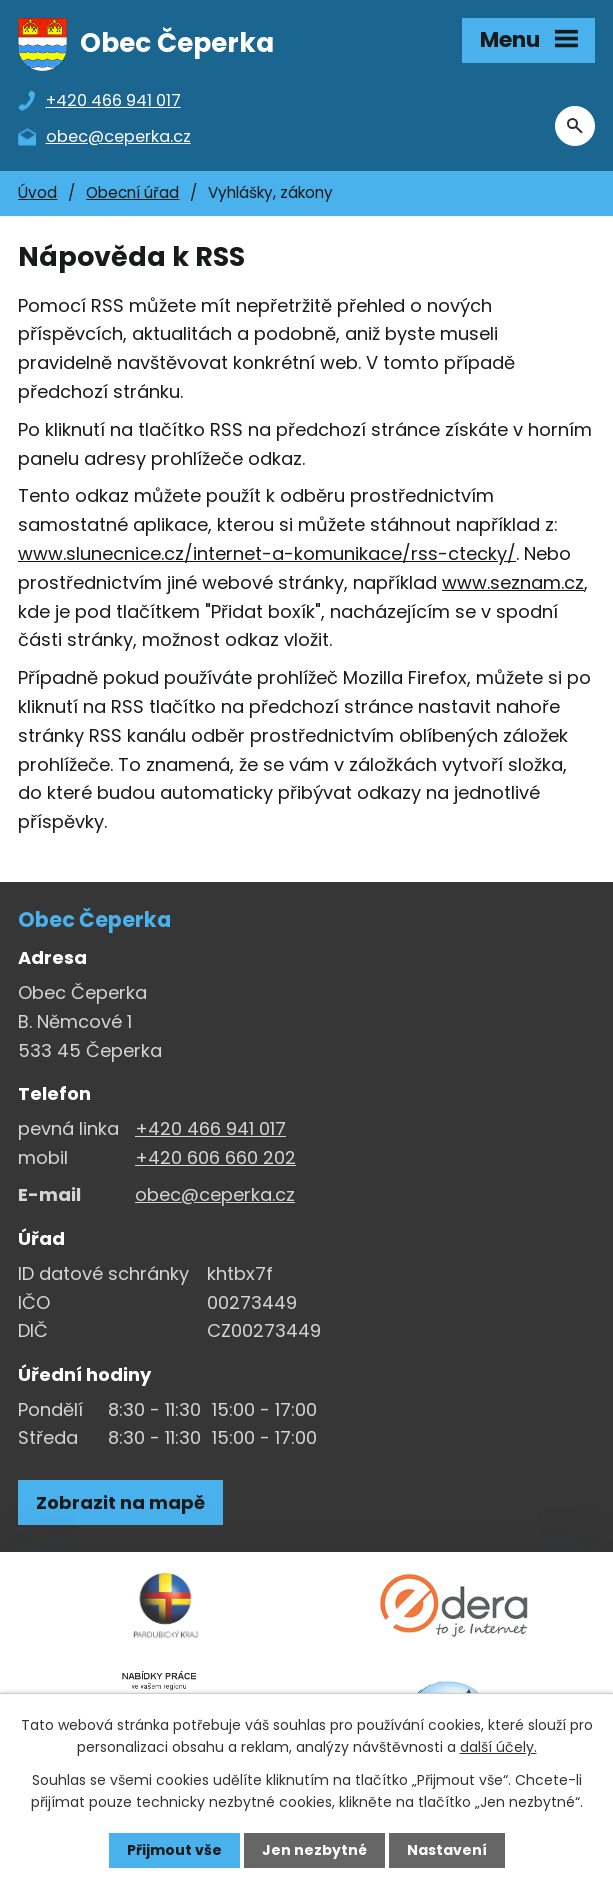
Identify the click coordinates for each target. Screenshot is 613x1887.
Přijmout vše (174, 1850)
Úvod (37, 193)
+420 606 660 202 (215, 1158)
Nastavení (447, 1850)
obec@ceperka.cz (215, 1195)
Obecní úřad (132, 193)
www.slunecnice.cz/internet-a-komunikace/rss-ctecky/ (267, 554)
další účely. (498, 1747)
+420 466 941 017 (210, 1129)
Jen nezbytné (314, 1850)
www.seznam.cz (513, 583)
